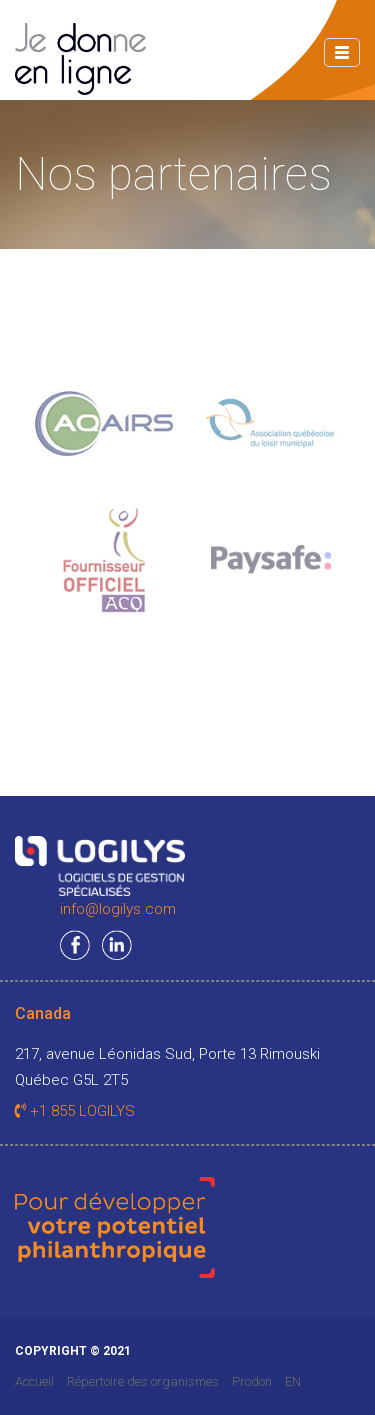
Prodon (252, 1381)
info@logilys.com (118, 909)
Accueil (34, 1381)
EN (293, 1381)
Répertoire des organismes (143, 1381)
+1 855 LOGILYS (75, 1111)
